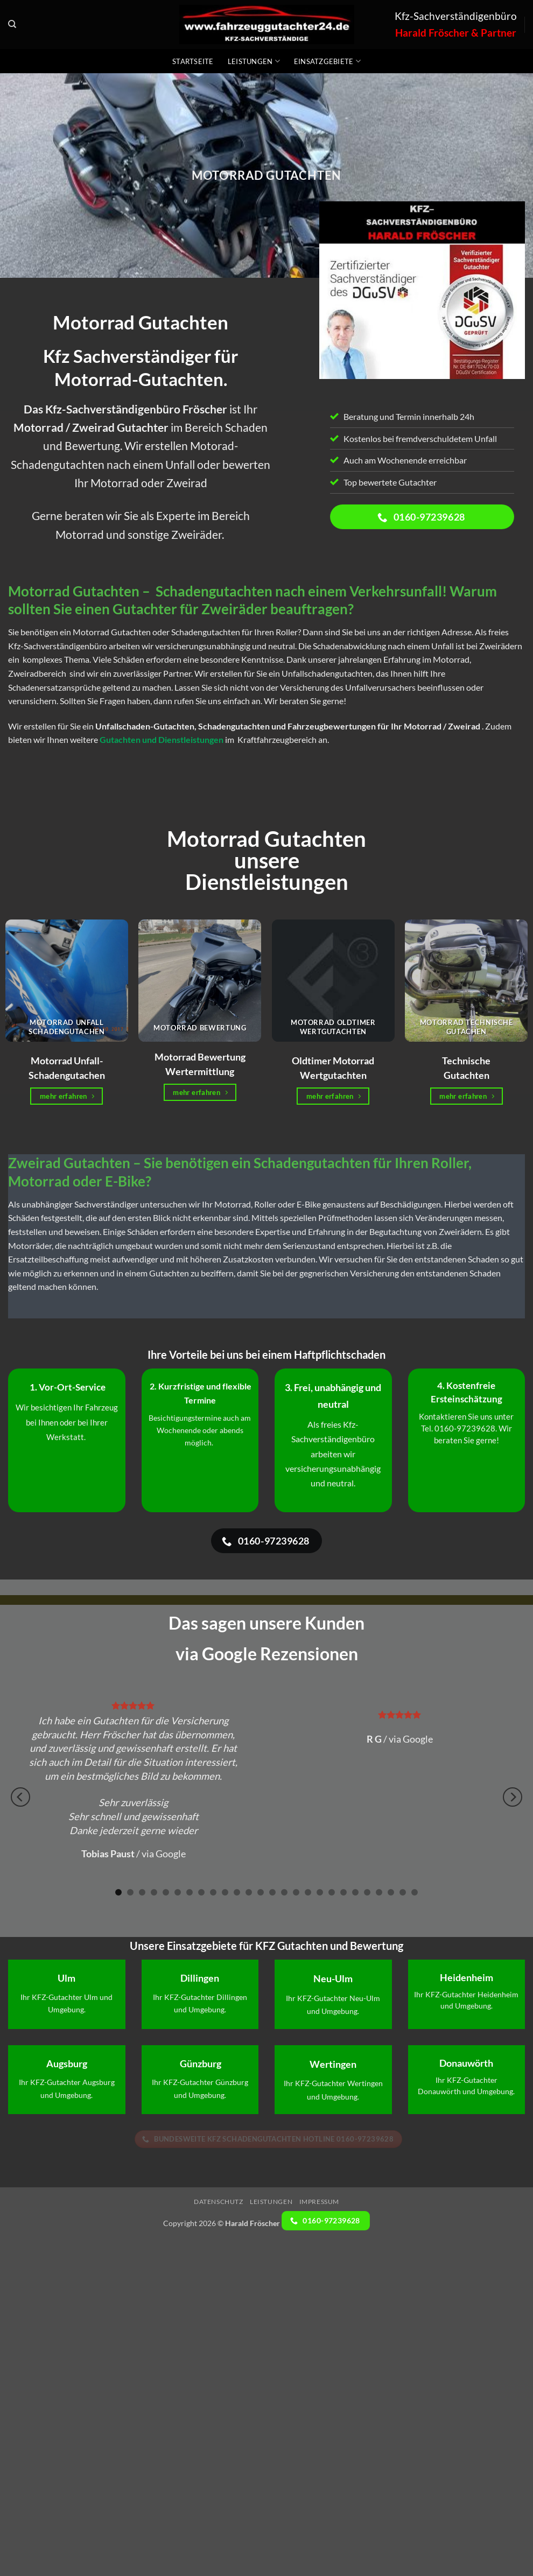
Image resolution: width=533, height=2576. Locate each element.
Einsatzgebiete (327, 61)
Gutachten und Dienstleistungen (161, 739)
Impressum (319, 2202)
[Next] (512, 1797)
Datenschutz (218, 2202)
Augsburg (66, 2063)
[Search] (12, 24)
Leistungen (254, 61)
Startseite (193, 61)
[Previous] (20, 1797)
